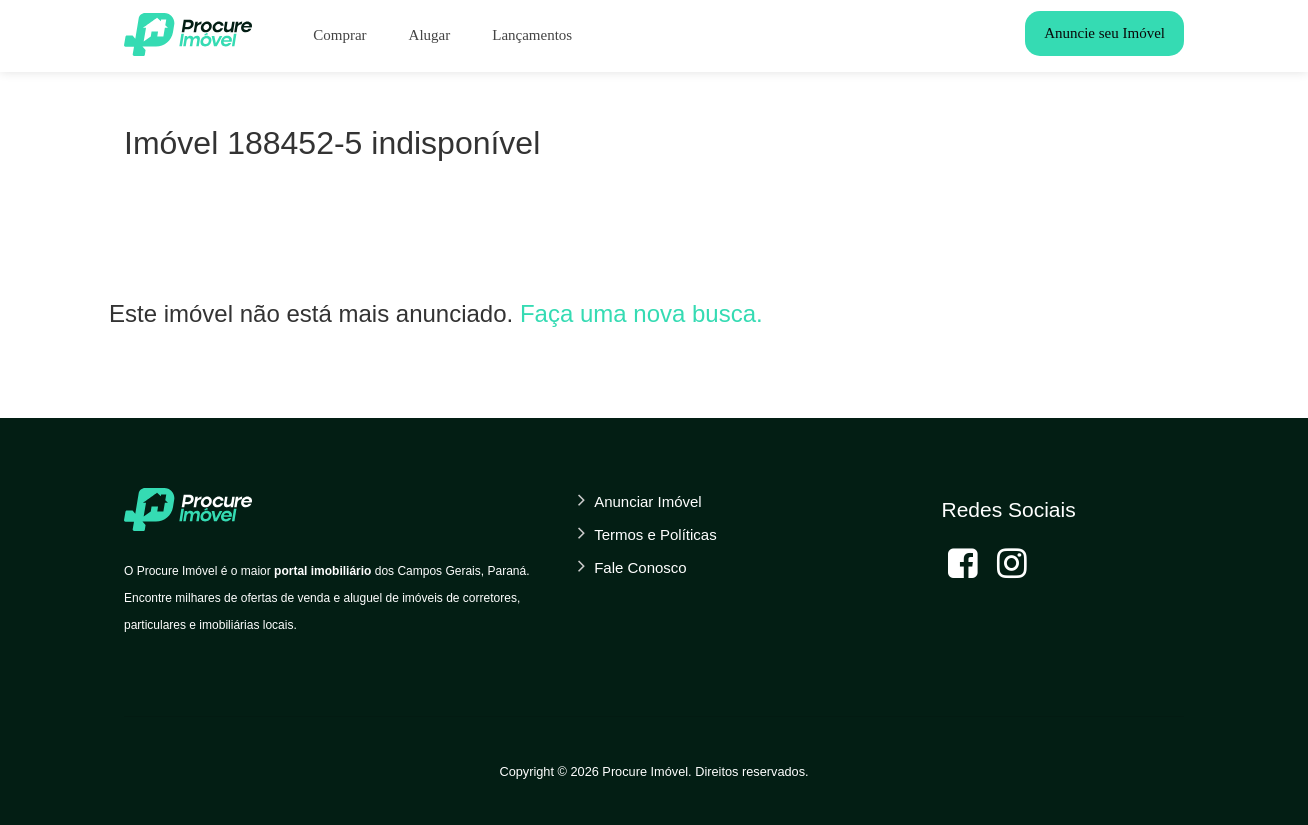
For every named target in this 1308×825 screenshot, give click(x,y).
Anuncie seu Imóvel (1104, 33)
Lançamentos (532, 35)
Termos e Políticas (655, 534)
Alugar (430, 35)
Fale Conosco (640, 567)
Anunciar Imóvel (648, 501)
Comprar (339, 35)
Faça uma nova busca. (641, 313)
